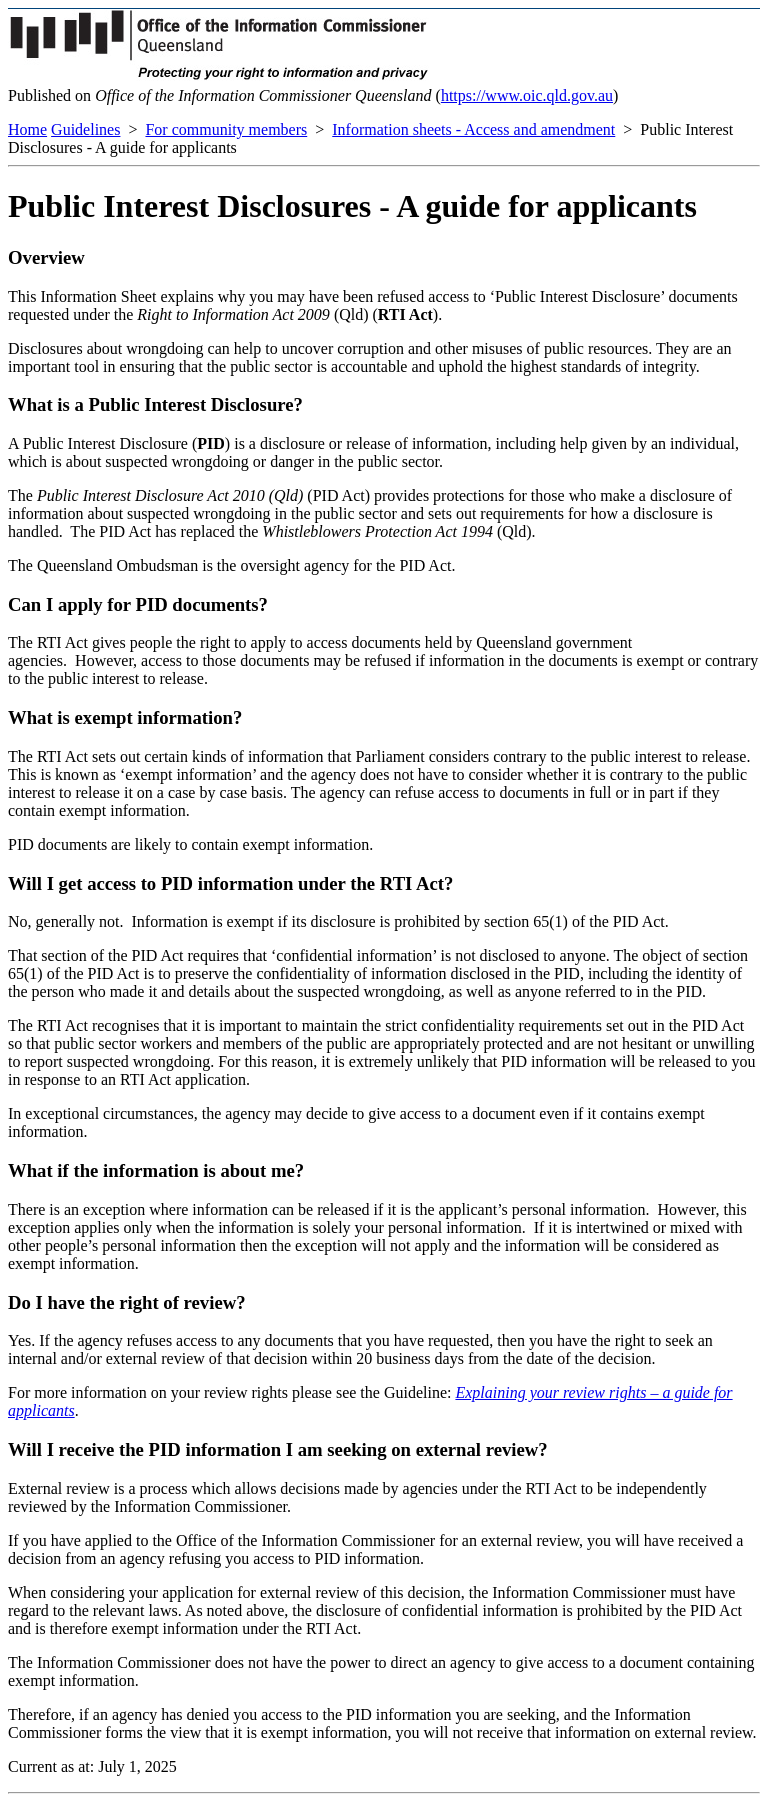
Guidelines (85, 129)
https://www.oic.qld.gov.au (527, 95)
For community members (226, 129)
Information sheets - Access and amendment (473, 129)
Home (27, 129)
